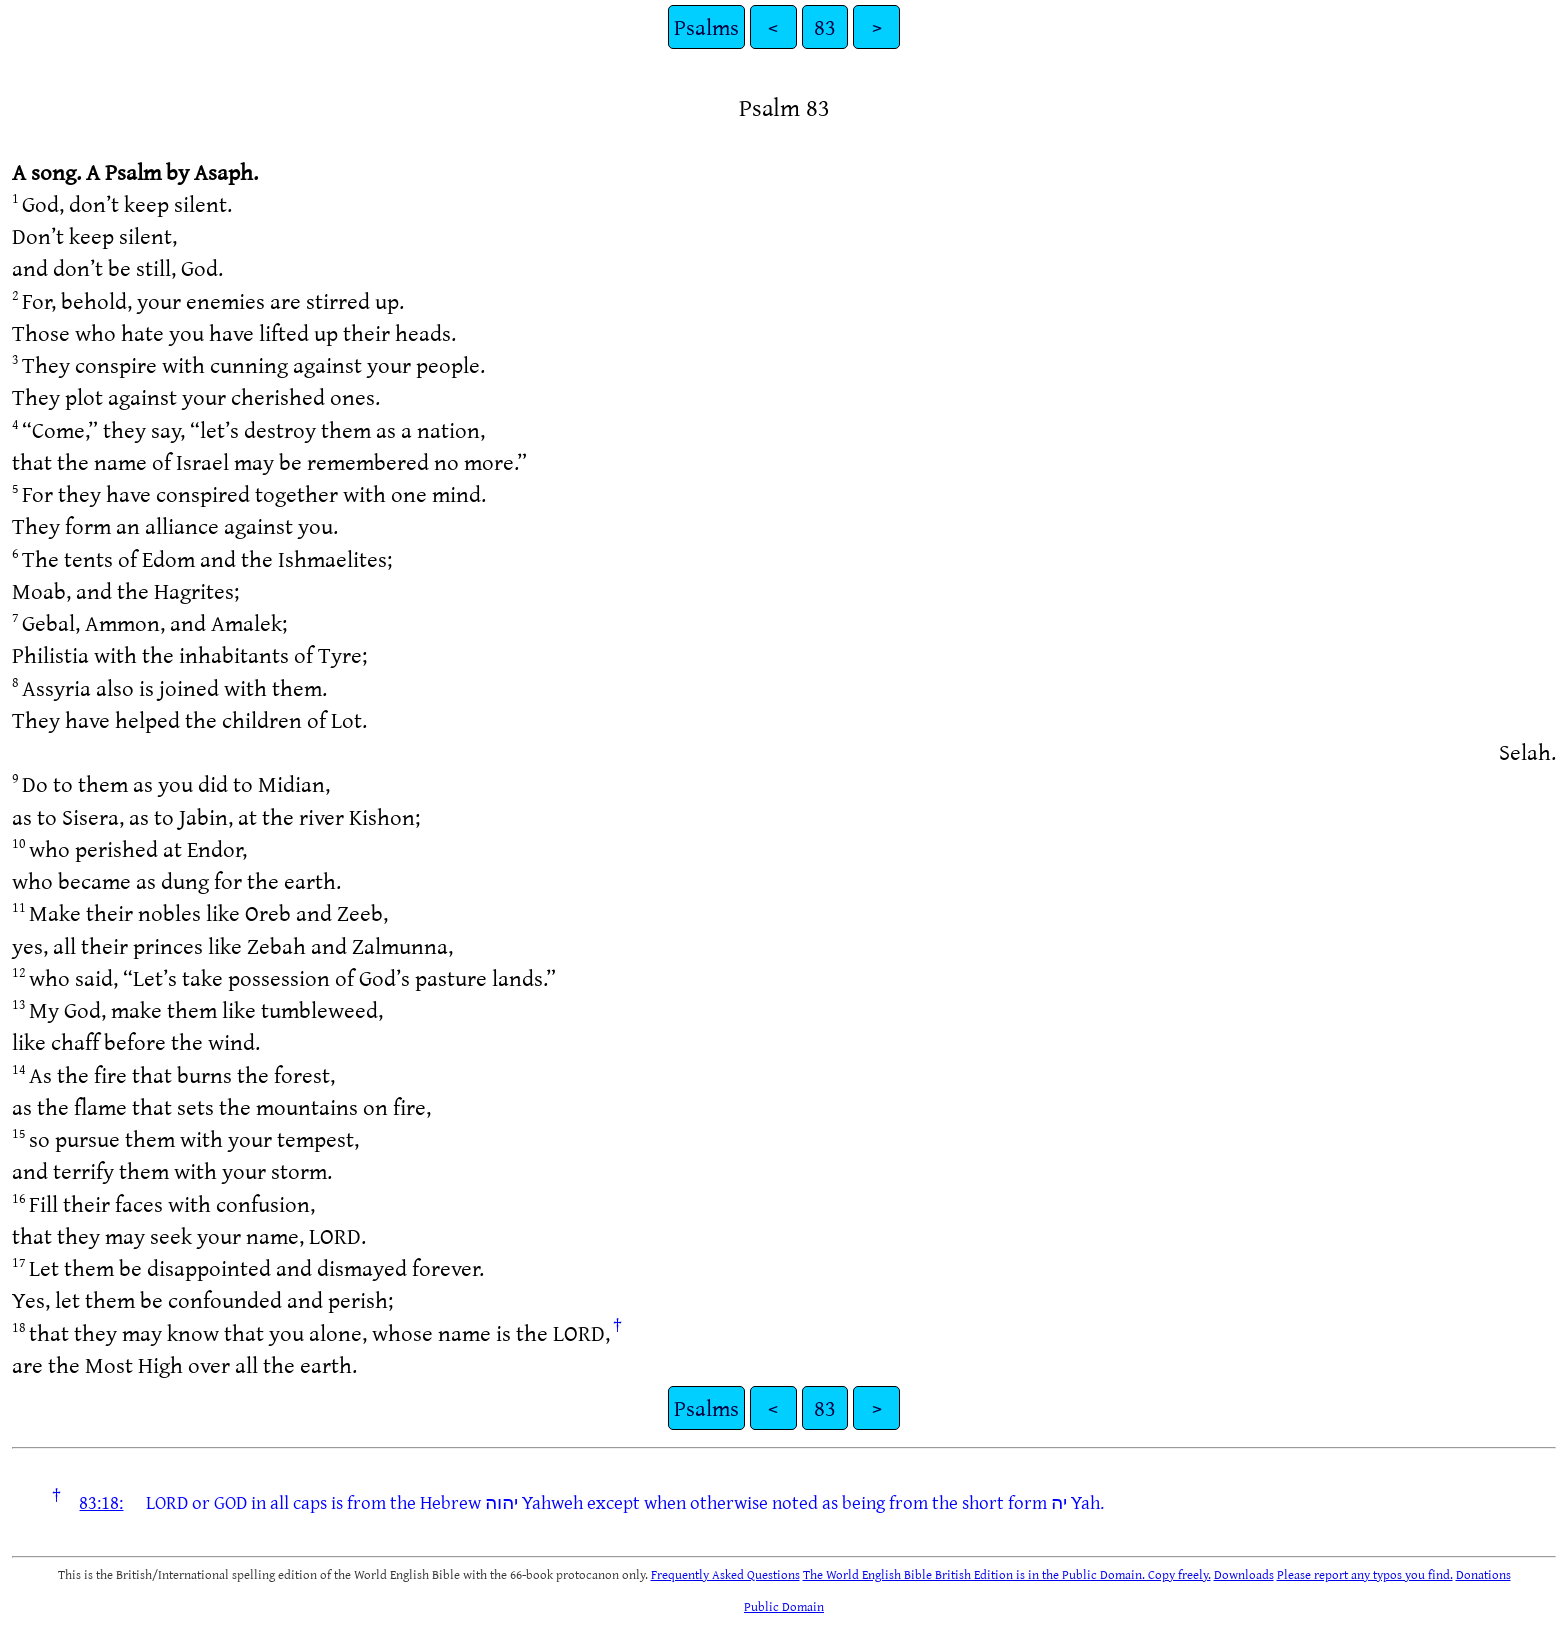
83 (825, 26)
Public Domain (784, 1606)
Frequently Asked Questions (725, 1574)
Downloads (1244, 1574)
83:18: (101, 1502)
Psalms (706, 26)
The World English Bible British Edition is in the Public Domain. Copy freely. (1007, 1574)
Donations (1483, 1574)
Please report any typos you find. (1365, 1574)
